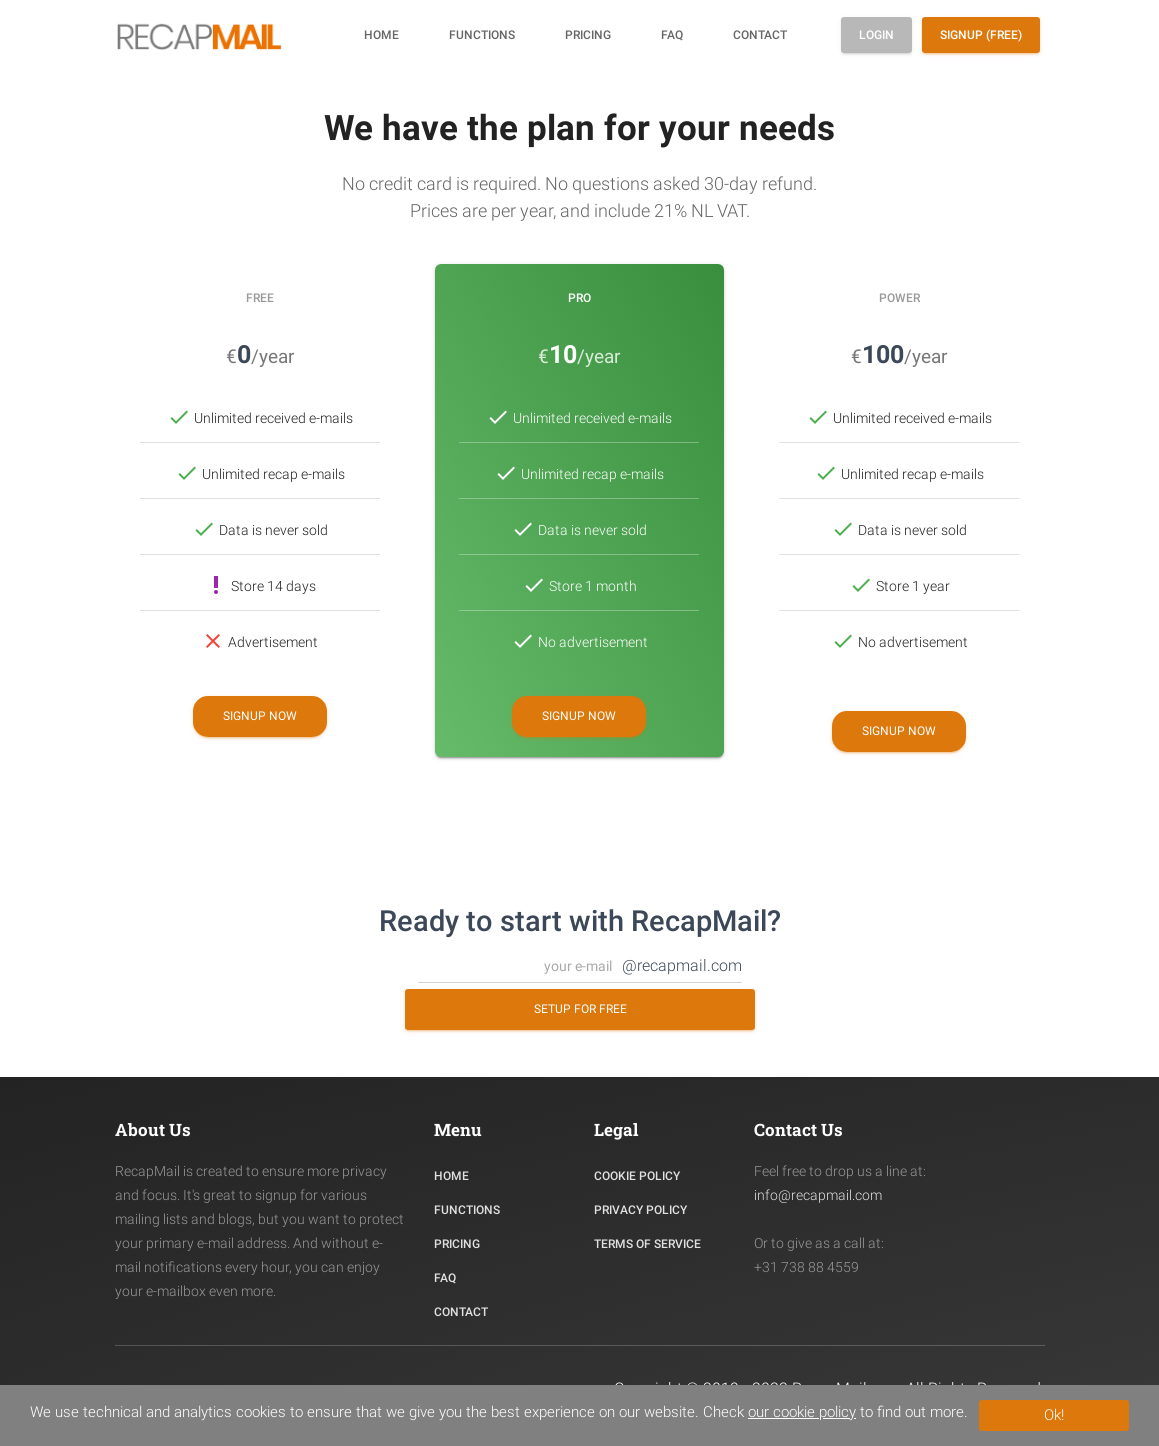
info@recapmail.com (818, 1195)
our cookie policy (802, 1412)
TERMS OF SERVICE (647, 1244)
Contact (760, 35)
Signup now (260, 716)
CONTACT (461, 1312)
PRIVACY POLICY (640, 1210)
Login (876, 35)
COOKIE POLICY (637, 1176)
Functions (482, 35)
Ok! (1054, 1415)
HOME (451, 1176)
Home (381, 35)
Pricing (588, 35)
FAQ (672, 35)
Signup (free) (981, 35)
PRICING (457, 1244)
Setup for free (579, 1009)
